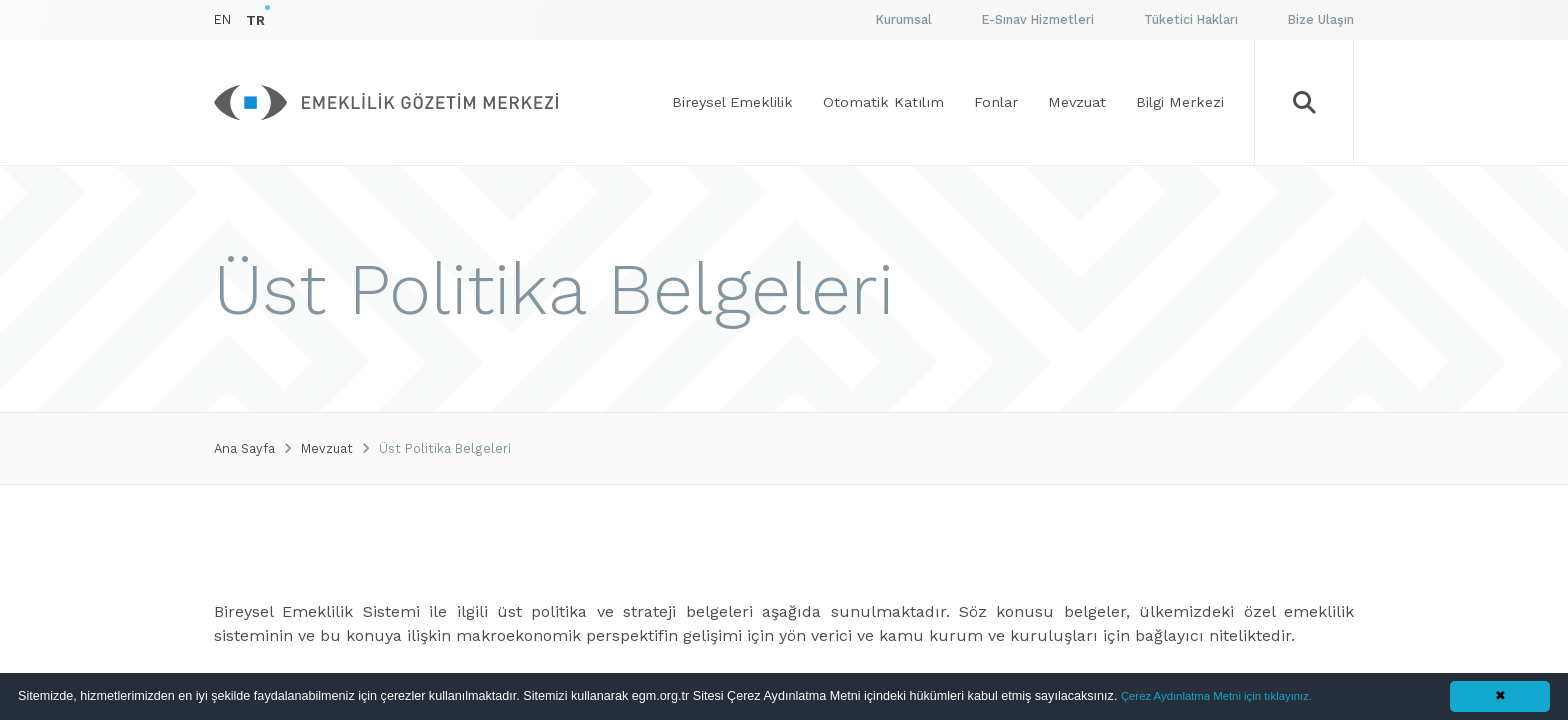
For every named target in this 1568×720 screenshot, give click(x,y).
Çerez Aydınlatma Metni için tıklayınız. (1216, 696)
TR (255, 20)
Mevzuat (327, 448)
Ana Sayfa (244, 448)
